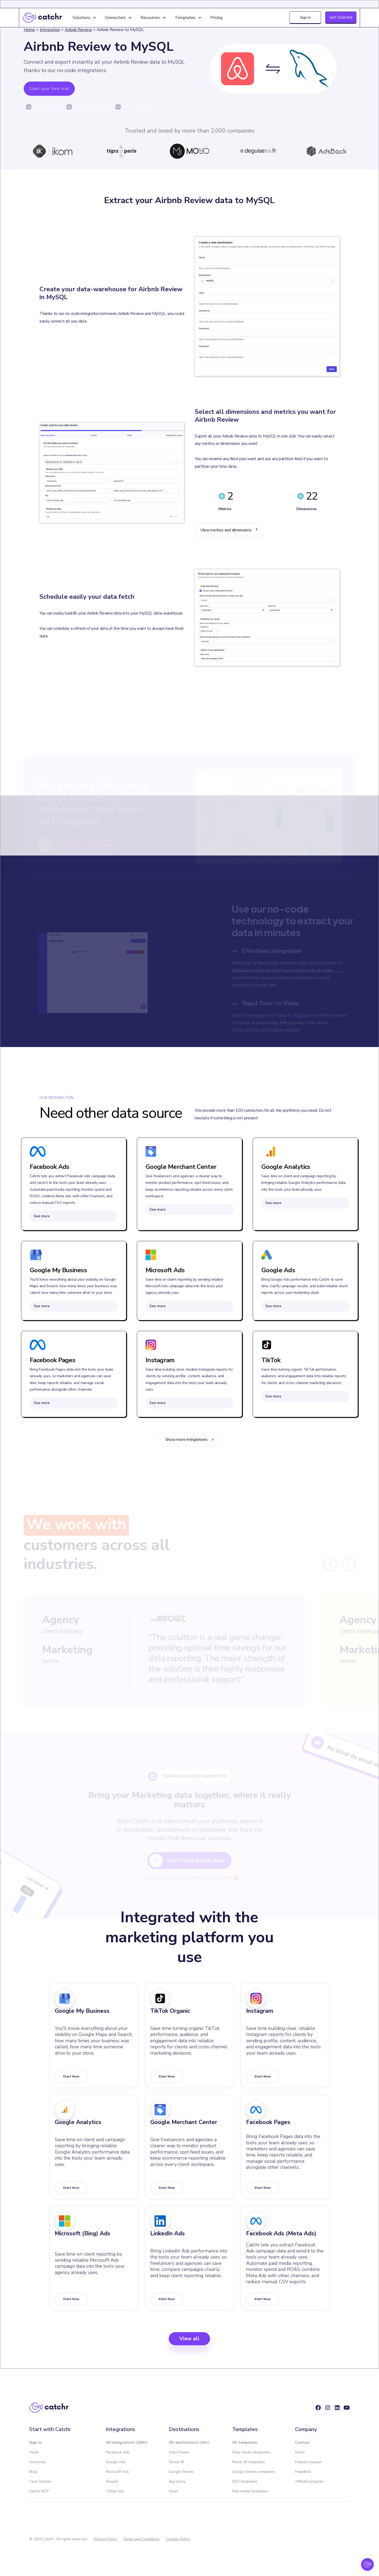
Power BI (176, 2461)
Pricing (216, 18)
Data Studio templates (251, 2452)
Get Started (341, 17)
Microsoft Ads (117, 2471)
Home (29, 30)
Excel (173, 2491)
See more (42, 1216)
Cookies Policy (178, 2539)
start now (71, 2076)
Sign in (305, 17)
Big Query (177, 2481)
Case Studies (40, 2481)
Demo (300, 2452)
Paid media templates (250, 2491)
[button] (84, 17)
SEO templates (244, 2481)
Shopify (112, 2481)
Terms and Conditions (141, 2539)
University (37, 2461)
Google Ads (116, 2461)
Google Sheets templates (253, 2471)
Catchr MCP (39, 2491)
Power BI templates (248, 2461)
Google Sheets (181, 2471)
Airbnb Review (78, 30)
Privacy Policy (105, 2539)
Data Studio (179, 2452)
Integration (50, 30)
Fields (34, 2452)
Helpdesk (303, 2471)
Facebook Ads (117, 2452)
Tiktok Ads (115, 2491)
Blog (33, 2471)
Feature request (308, 2461)
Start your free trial (49, 89)
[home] (42, 17)
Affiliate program (309, 2481)
